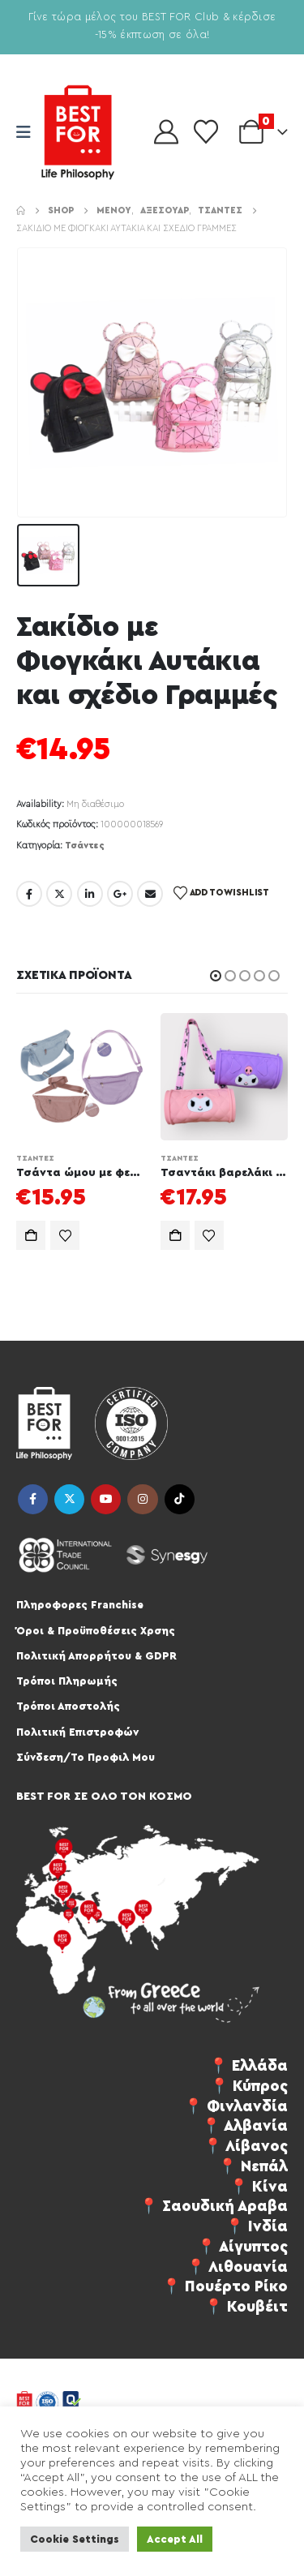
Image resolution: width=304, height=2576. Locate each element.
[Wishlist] (206, 132)
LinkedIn (90, 894)
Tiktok (180, 1499)
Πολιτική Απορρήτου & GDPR (96, 1656)
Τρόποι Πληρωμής (67, 1681)
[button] (215, 975)
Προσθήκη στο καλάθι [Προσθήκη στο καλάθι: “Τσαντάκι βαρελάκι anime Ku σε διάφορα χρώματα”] (175, 1235)
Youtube (106, 1499)
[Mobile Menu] (28, 132)
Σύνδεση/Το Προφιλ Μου (85, 1757)
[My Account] (166, 132)
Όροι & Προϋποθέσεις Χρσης (95, 1630)
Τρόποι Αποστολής (68, 1706)
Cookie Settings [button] (74, 2539)
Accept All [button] (175, 2539)
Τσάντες (85, 845)
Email (150, 894)
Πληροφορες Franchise (79, 1604)
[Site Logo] (77, 132)
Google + (120, 894)
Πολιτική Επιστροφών (77, 1732)
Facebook (29, 894)
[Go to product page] (80, 1077)
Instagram (142, 1499)
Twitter (59, 894)
